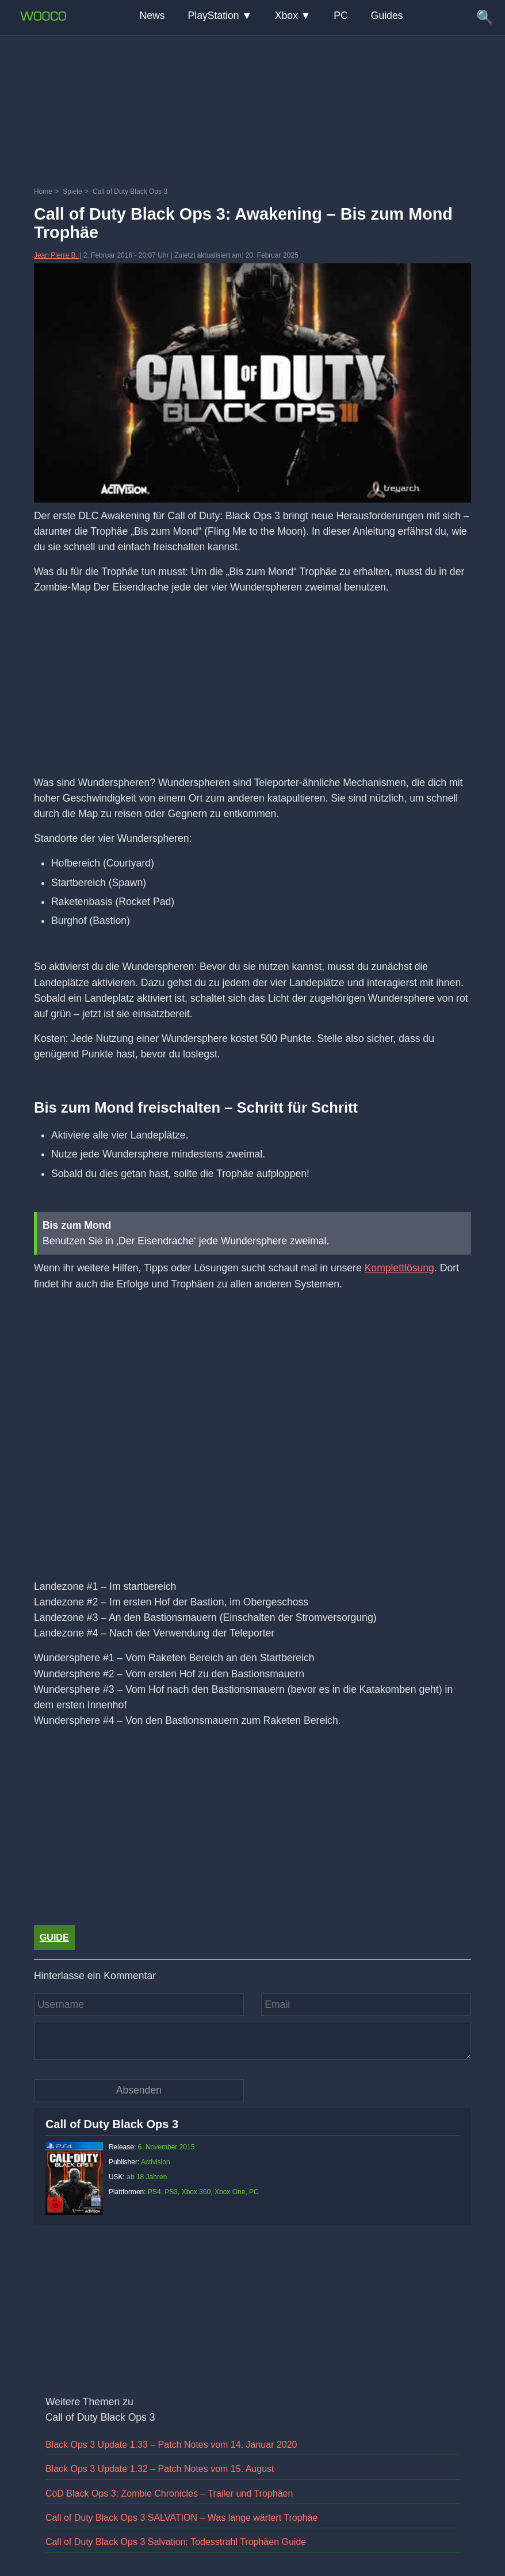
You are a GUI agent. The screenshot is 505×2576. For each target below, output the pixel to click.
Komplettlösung (399, 1268)
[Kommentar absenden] (139, 2090)
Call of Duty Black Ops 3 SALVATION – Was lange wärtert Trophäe (181, 2518)
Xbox (286, 15)
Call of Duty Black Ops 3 (111, 2124)
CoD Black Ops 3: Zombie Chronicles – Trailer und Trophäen (169, 2493)
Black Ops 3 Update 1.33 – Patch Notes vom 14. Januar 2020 (171, 2445)
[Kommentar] (252, 2041)
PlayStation (213, 15)
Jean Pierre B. (56, 255)
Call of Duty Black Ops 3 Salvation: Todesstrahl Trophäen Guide (175, 2542)
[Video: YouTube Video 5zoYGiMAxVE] (252, 1449)
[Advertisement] (252, 60)
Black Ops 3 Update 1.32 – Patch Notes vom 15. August (159, 2469)
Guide (54, 1937)
